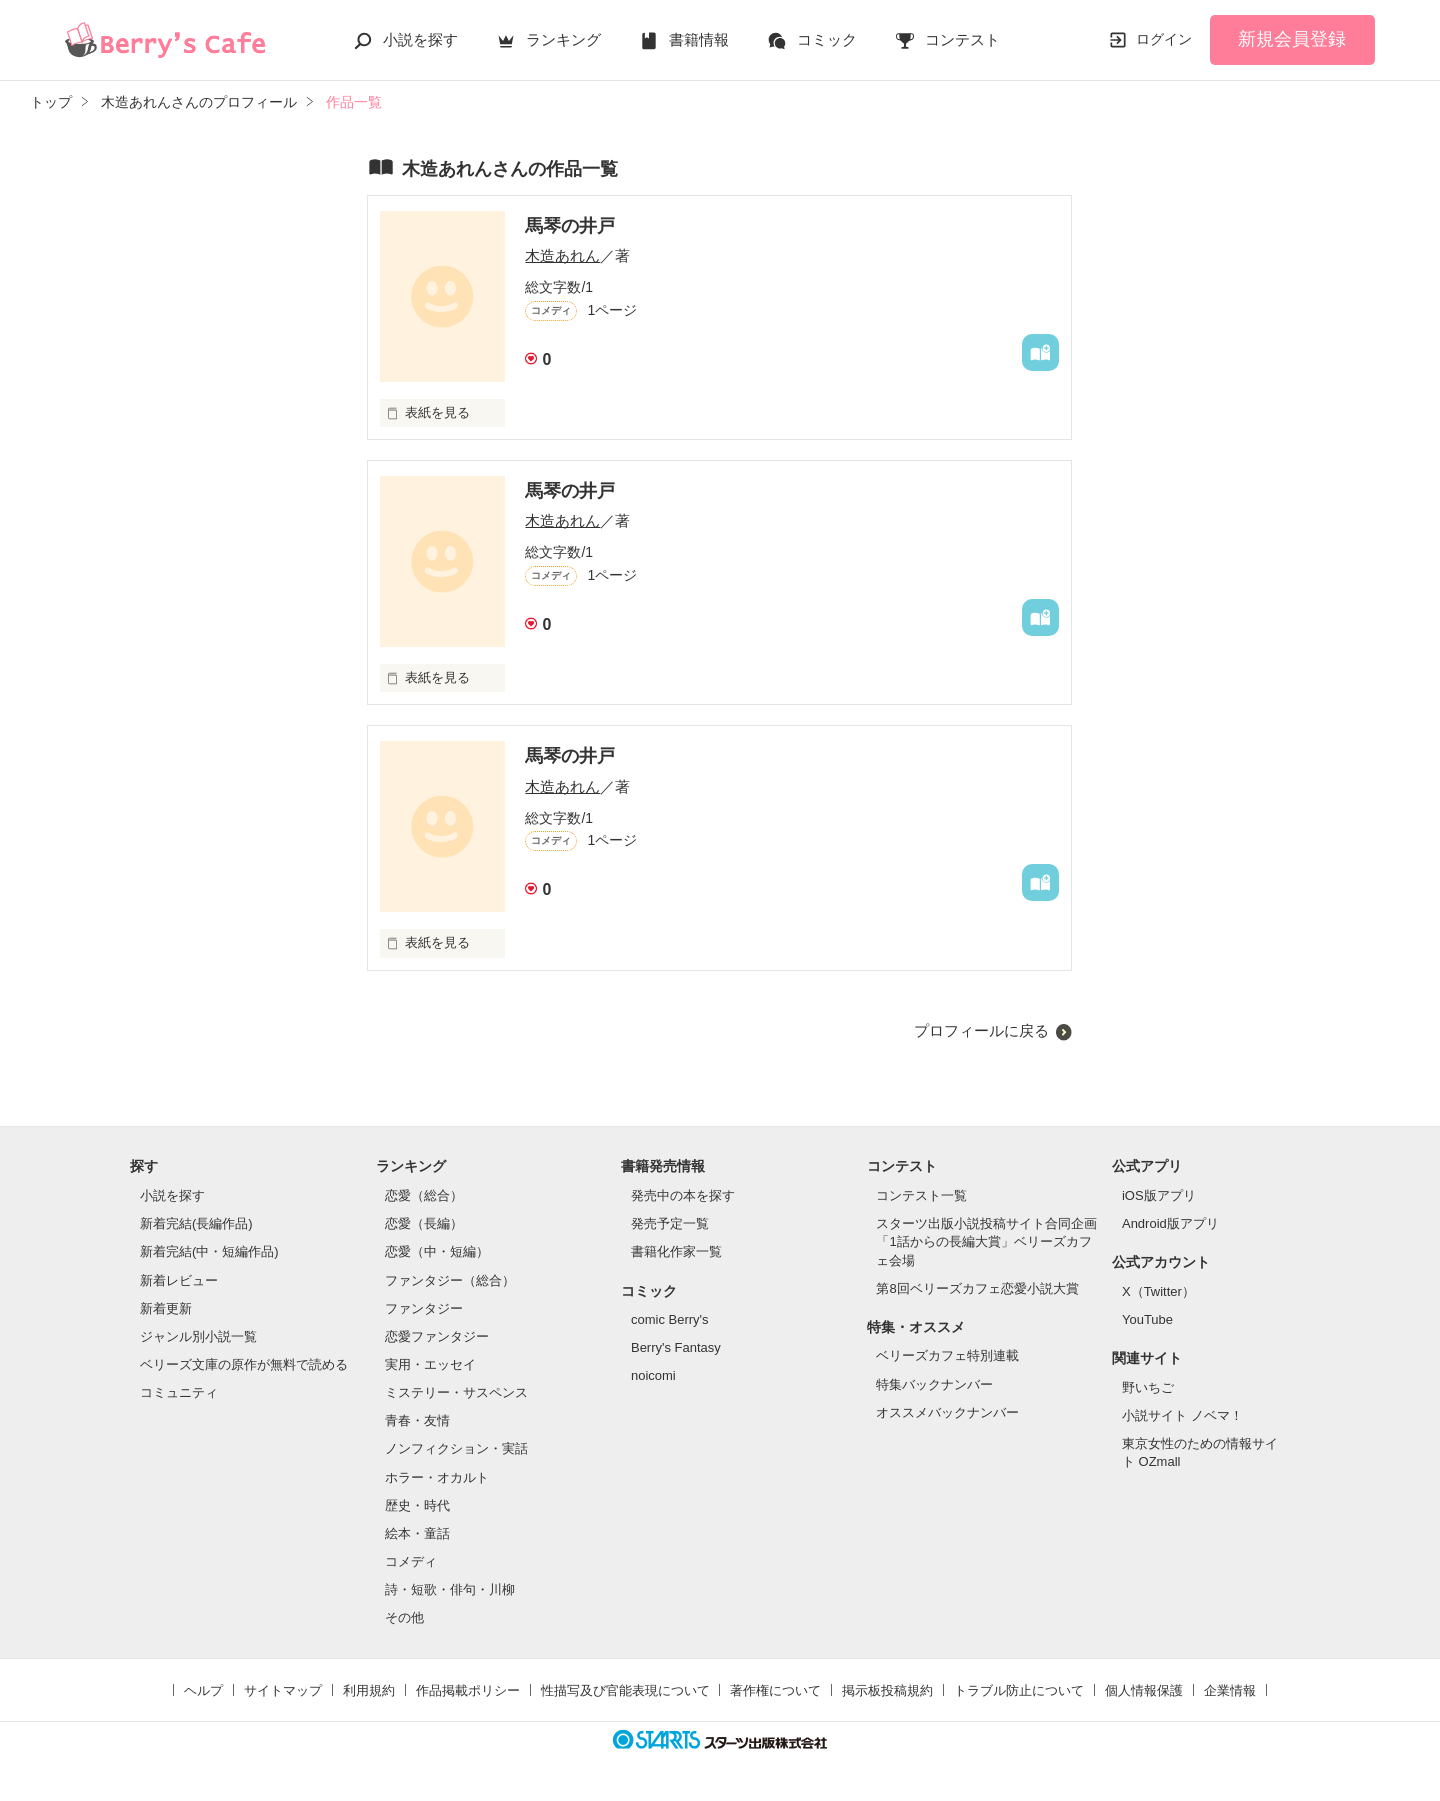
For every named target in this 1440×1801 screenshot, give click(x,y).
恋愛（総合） (424, 1195)
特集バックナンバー (934, 1384)
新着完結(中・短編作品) (209, 1251)
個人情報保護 (1144, 1690)
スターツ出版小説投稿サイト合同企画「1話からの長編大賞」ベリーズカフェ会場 (986, 1241)
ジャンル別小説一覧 (198, 1336)
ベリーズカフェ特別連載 (947, 1355)
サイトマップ (283, 1690)
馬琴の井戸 (570, 226)
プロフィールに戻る (981, 1030)
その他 (404, 1617)
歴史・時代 (417, 1505)
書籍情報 (699, 39)
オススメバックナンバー (947, 1412)
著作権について (775, 1690)
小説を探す (420, 39)
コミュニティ (179, 1392)
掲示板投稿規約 (887, 1690)
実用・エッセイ (430, 1364)
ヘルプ (203, 1690)
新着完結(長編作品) (196, 1223)
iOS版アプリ (1159, 1195)
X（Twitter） (1158, 1291)
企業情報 (1230, 1690)
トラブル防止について (1019, 1690)
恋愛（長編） (424, 1223)
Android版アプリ (1170, 1223)
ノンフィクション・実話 (456, 1448)
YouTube (1147, 1319)
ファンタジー (424, 1308)
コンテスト (962, 39)
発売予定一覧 (670, 1223)
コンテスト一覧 (921, 1195)
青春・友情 (417, 1420)
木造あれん (562, 255)
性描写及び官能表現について (625, 1690)
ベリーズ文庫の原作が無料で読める (244, 1364)
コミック (827, 39)
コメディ (411, 1561)
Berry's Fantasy (676, 1347)
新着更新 (166, 1308)
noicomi (653, 1375)
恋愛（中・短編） (437, 1251)
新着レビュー (179, 1280)
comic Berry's (670, 1319)
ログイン (1164, 39)
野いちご (1148, 1387)
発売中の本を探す (683, 1195)
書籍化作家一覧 (676, 1251)
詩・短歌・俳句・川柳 (450, 1589)
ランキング (563, 39)
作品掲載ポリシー (468, 1690)
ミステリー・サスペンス (456, 1392)
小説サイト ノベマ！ (1182, 1415)
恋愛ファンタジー (437, 1336)
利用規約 (369, 1690)
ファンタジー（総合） (450, 1280)
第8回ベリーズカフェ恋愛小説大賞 (977, 1288)
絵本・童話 (417, 1533)
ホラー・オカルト (437, 1477)
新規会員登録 (1292, 39)
